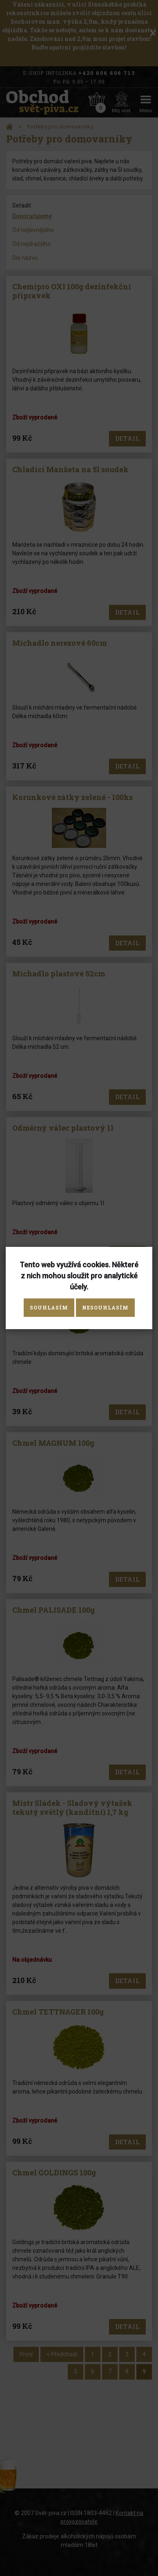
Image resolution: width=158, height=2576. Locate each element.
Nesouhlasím (105, 1307)
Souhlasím (49, 1307)
